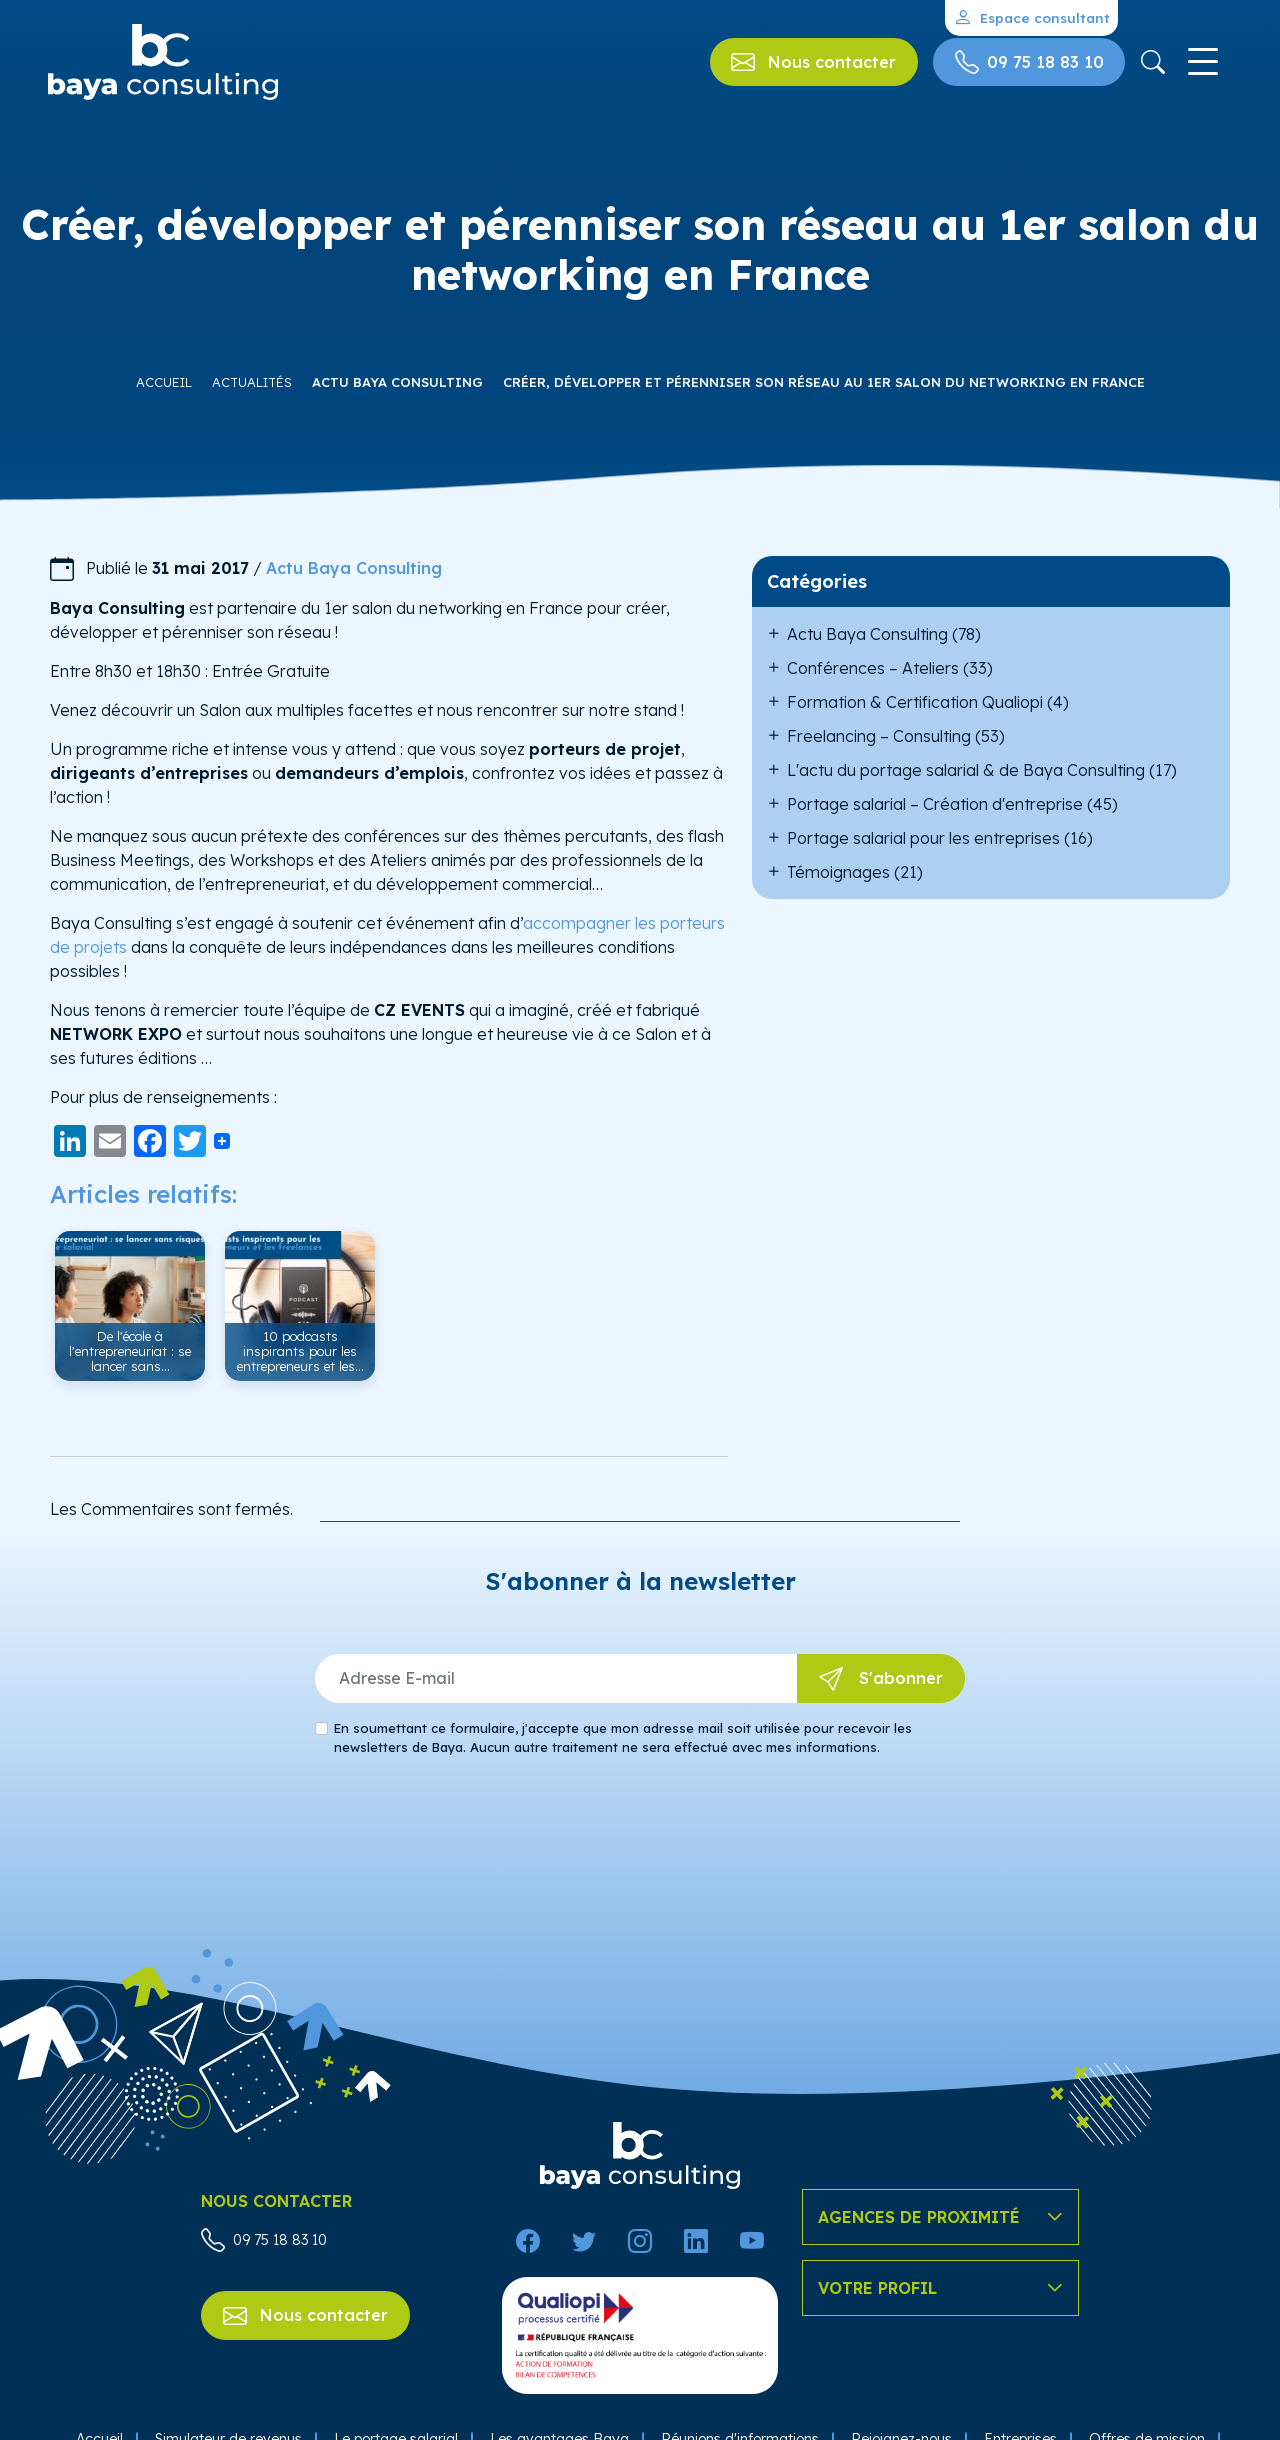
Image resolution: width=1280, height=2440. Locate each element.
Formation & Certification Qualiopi (915, 702)
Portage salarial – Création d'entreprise (935, 804)
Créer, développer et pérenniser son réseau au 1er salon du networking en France (824, 382)
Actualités (252, 382)
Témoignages (838, 872)
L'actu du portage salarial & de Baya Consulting (966, 770)
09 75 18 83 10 (264, 2240)
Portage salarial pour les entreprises (923, 838)
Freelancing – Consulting (879, 736)
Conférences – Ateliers (873, 668)
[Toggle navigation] (1202, 62)
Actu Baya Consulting (397, 382)
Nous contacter (305, 2316)
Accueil (164, 382)
